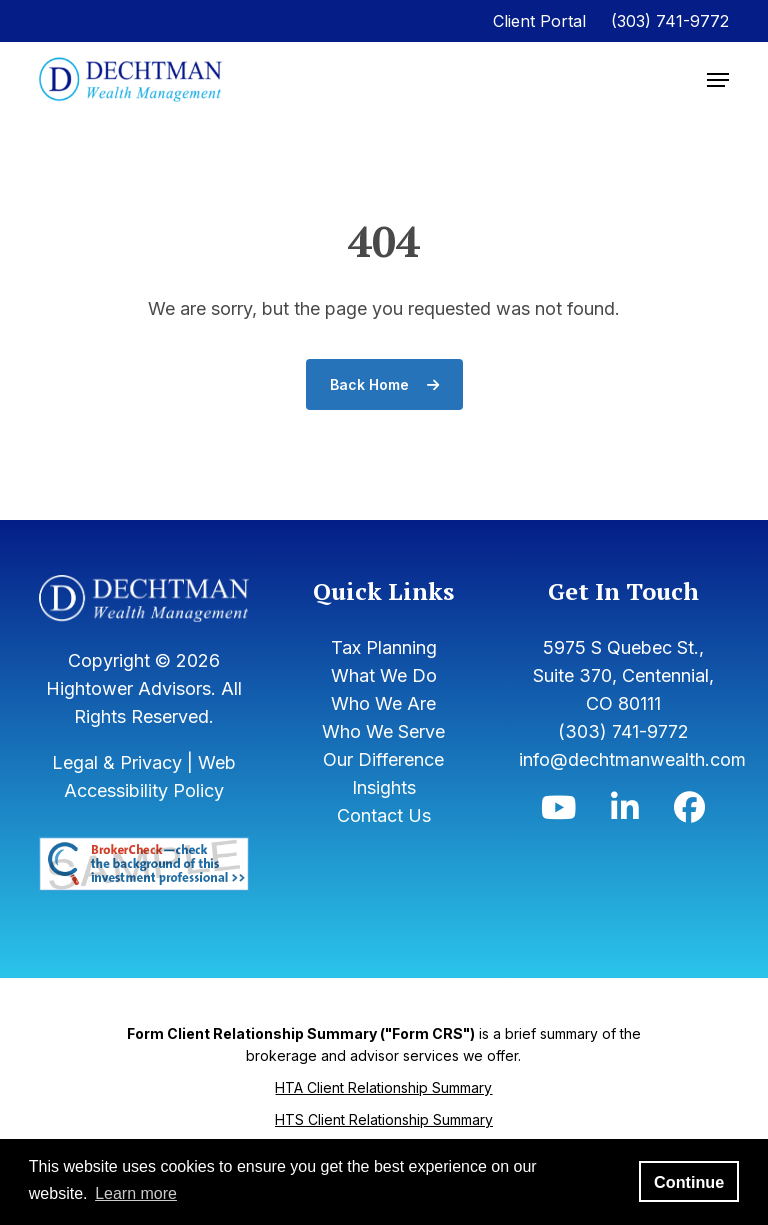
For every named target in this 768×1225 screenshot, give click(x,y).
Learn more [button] (136, 1193)
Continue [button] (689, 1182)
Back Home (384, 384)
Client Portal (539, 21)
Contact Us (384, 815)
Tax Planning (384, 647)
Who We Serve (383, 731)
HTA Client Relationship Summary (383, 1087)
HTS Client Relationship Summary (384, 1119)
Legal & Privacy (117, 762)
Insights (384, 787)
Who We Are (383, 703)
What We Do (384, 675)
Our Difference (383, 759)
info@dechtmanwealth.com (632, 759)
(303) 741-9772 (670, 21)
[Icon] (558, 812)
